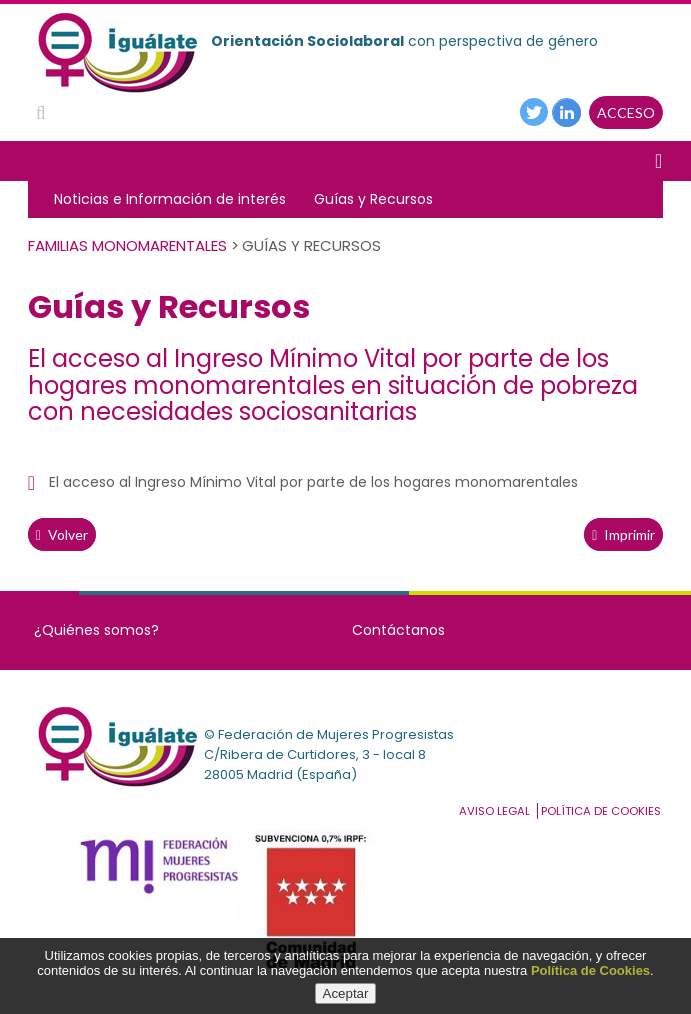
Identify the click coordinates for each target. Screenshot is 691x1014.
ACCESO (626, 112)
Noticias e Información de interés (170, 199)
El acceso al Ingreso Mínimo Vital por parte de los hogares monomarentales (313, 482)
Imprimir (623, 534)
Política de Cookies (590, 970)
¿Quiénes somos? (96, 630)
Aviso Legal (494, 811)
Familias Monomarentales (127, 245)
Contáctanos (398, 630)
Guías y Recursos (373, 199)
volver (62, 534)
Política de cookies (601, 811)
